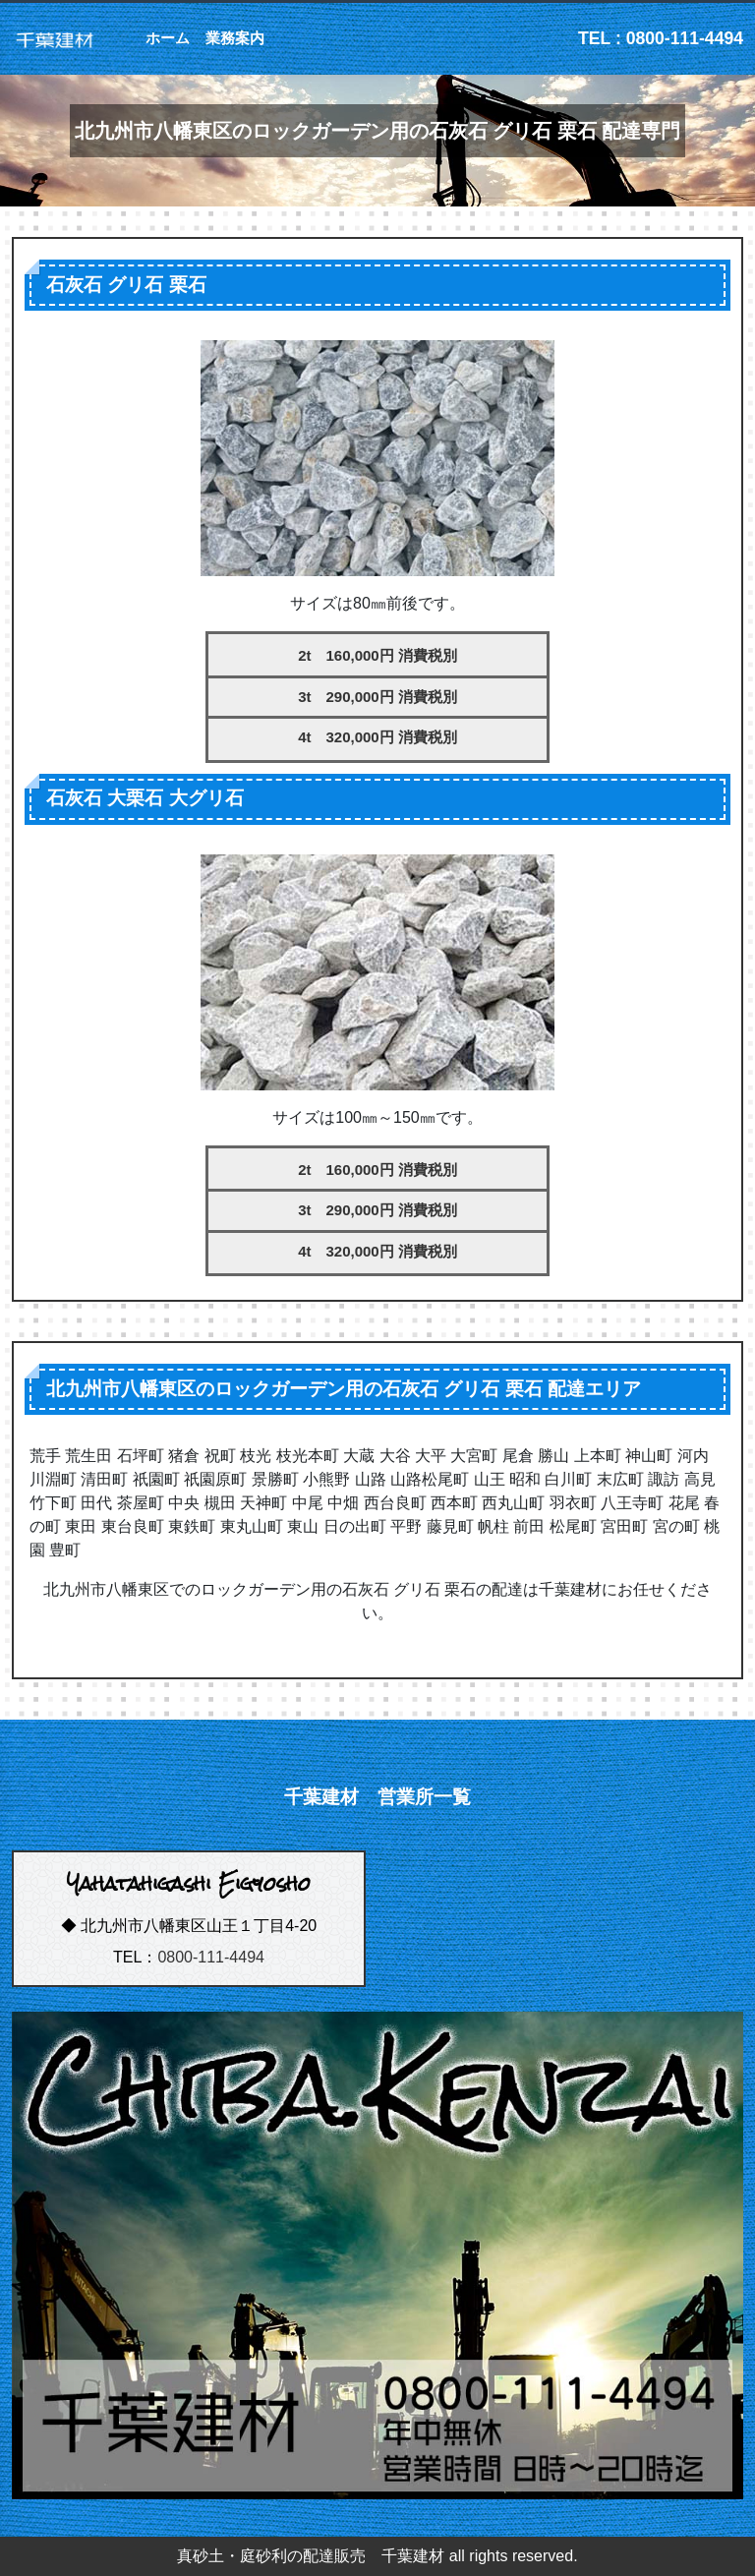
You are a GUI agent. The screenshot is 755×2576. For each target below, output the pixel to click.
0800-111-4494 (210, 1957)
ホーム (167, 37)
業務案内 (234, 37)
